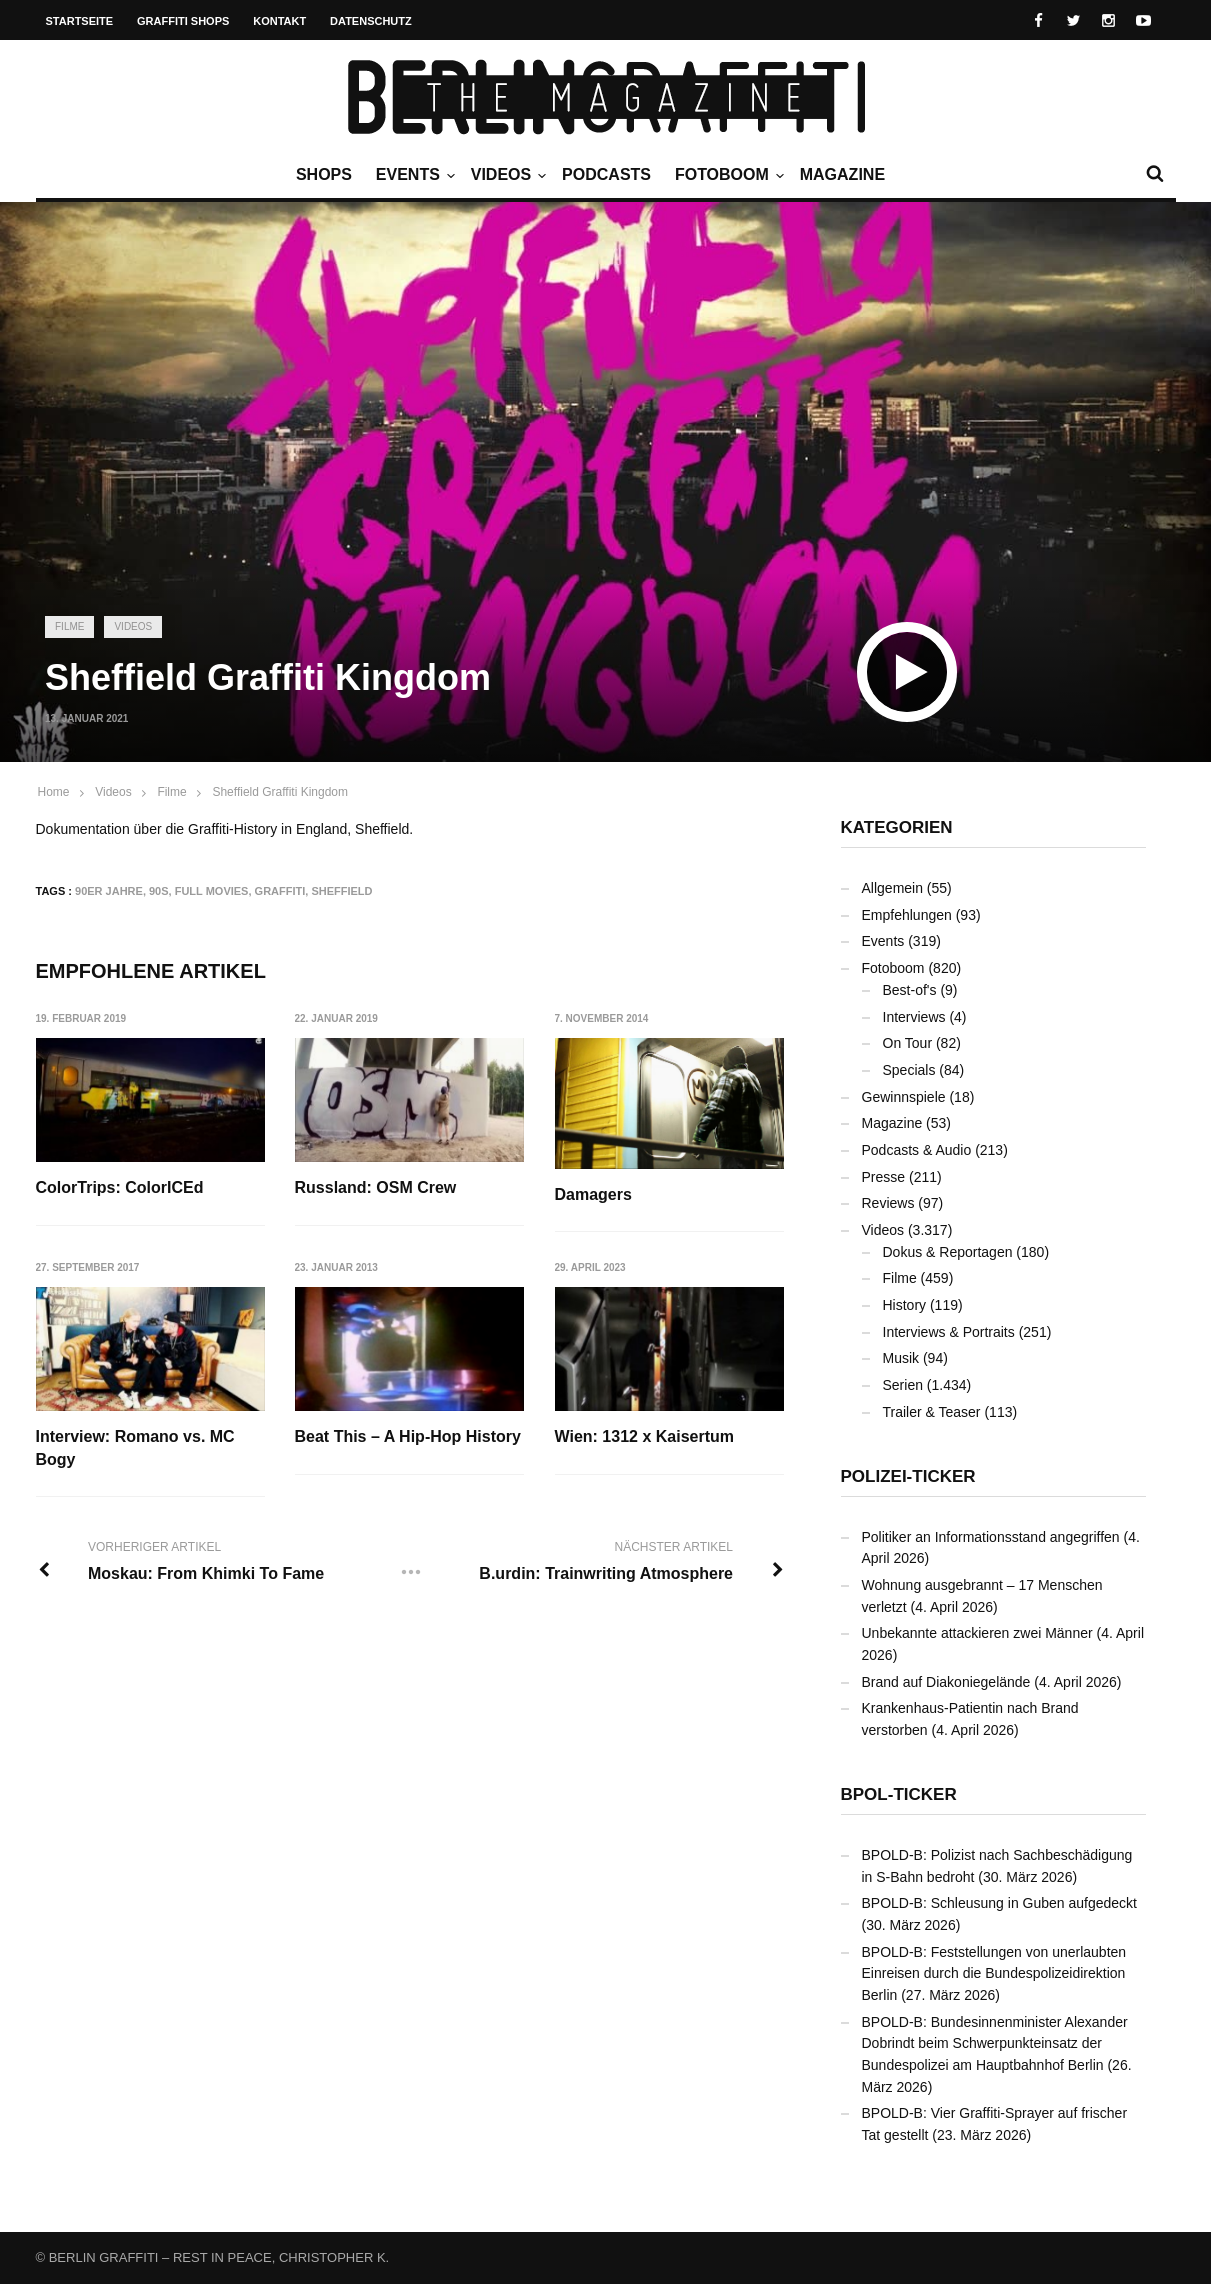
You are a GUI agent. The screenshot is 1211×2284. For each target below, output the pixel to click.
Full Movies (212, 891)
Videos (506, 175)
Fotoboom (727, 175)
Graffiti (280, 891)
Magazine (842, 174)
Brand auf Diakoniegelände (946, 1682)
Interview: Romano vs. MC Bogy (135, 1447)
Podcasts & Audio (917, 1150)
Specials (909, 1070)
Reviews (888, 1203)
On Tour (908, 1043)
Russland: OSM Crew (376, 1187)
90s (159, 891)
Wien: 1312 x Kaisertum (644, 1436)
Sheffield (341, 891)
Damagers (593, 1194)
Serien (903, 1385)
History (905, 1305)
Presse (884, 1177)
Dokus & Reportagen (948, 1252)
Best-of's (910, 990)
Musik (901, 1358)
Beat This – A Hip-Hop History (408, 1436)
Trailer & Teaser (932, 1412)
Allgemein (892, 888)
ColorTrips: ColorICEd (120, 1187)
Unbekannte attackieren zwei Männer (977, 1633)
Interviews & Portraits (949, 1332)
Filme (69, 626)
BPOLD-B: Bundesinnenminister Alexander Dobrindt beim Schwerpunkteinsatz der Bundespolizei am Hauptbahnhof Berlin (995, 2043)
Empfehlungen (907, 915)
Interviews (914, 1017)
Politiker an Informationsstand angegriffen (991, 1537)
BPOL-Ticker (899, 1794)
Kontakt (279, 21)
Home (54, 792)
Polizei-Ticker (908, 1476)
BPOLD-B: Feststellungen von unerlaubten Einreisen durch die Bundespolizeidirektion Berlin (994, 1973)
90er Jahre (109, 891)
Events (413, 175)
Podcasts (606, 174)
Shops (324, 174)
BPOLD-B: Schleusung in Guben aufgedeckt (1000, 1903)
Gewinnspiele (904, 1097)
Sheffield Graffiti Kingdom (280, 792)
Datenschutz (371, 21)
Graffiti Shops (183, 21)
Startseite (80, 21)
